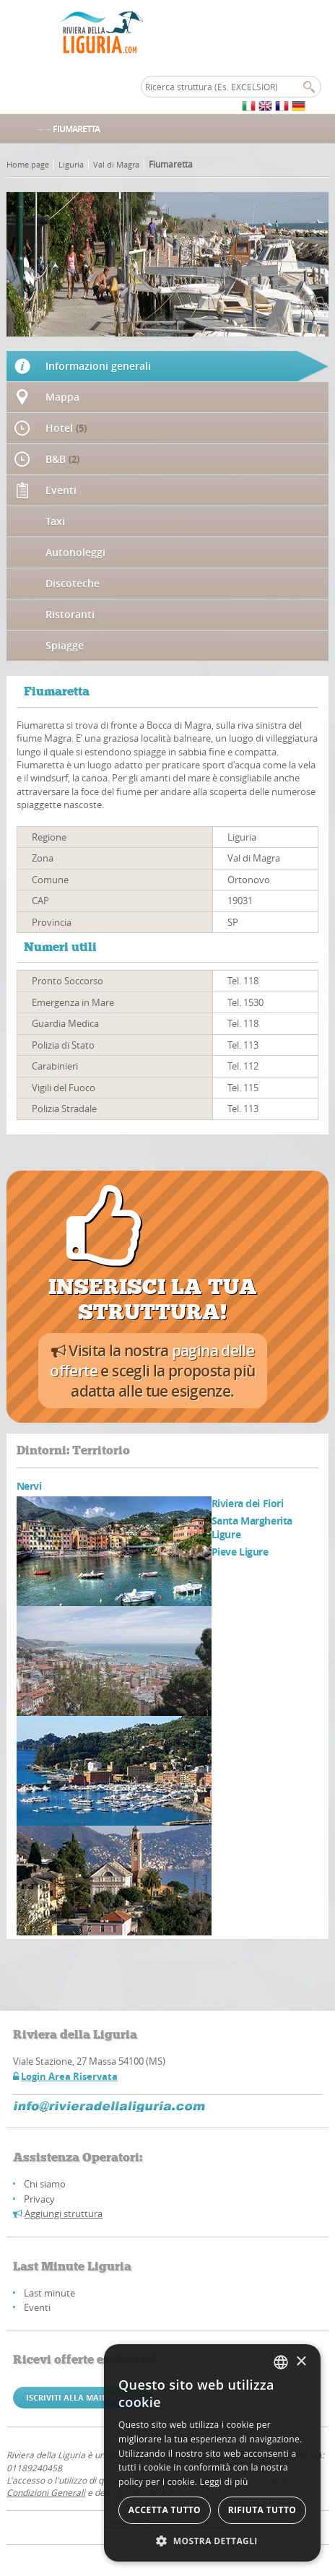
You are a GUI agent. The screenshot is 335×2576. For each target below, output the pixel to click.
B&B (62, 459)
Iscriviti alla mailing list (82, 2397)
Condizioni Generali (45, 2492)
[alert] (212, 2453)
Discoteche (72, 583)
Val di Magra (116, 164)
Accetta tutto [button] (165, 2510)
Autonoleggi (75, 552)
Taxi (55, 521)
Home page (27, 164)
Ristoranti (70, 614)
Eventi (61, 490)
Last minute (49, 2292)
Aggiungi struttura (64, 2213)
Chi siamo (45, 2183)
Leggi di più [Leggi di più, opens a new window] (224, 2482)
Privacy (39, 2199)
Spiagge (64, 645)
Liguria (71, 164)
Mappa (62, 397)
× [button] (300, 2361)
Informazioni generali (98, 366)
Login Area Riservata (69, 2076)
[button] (212, 2540)
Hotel (66, 428)
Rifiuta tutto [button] (262, 2510)
